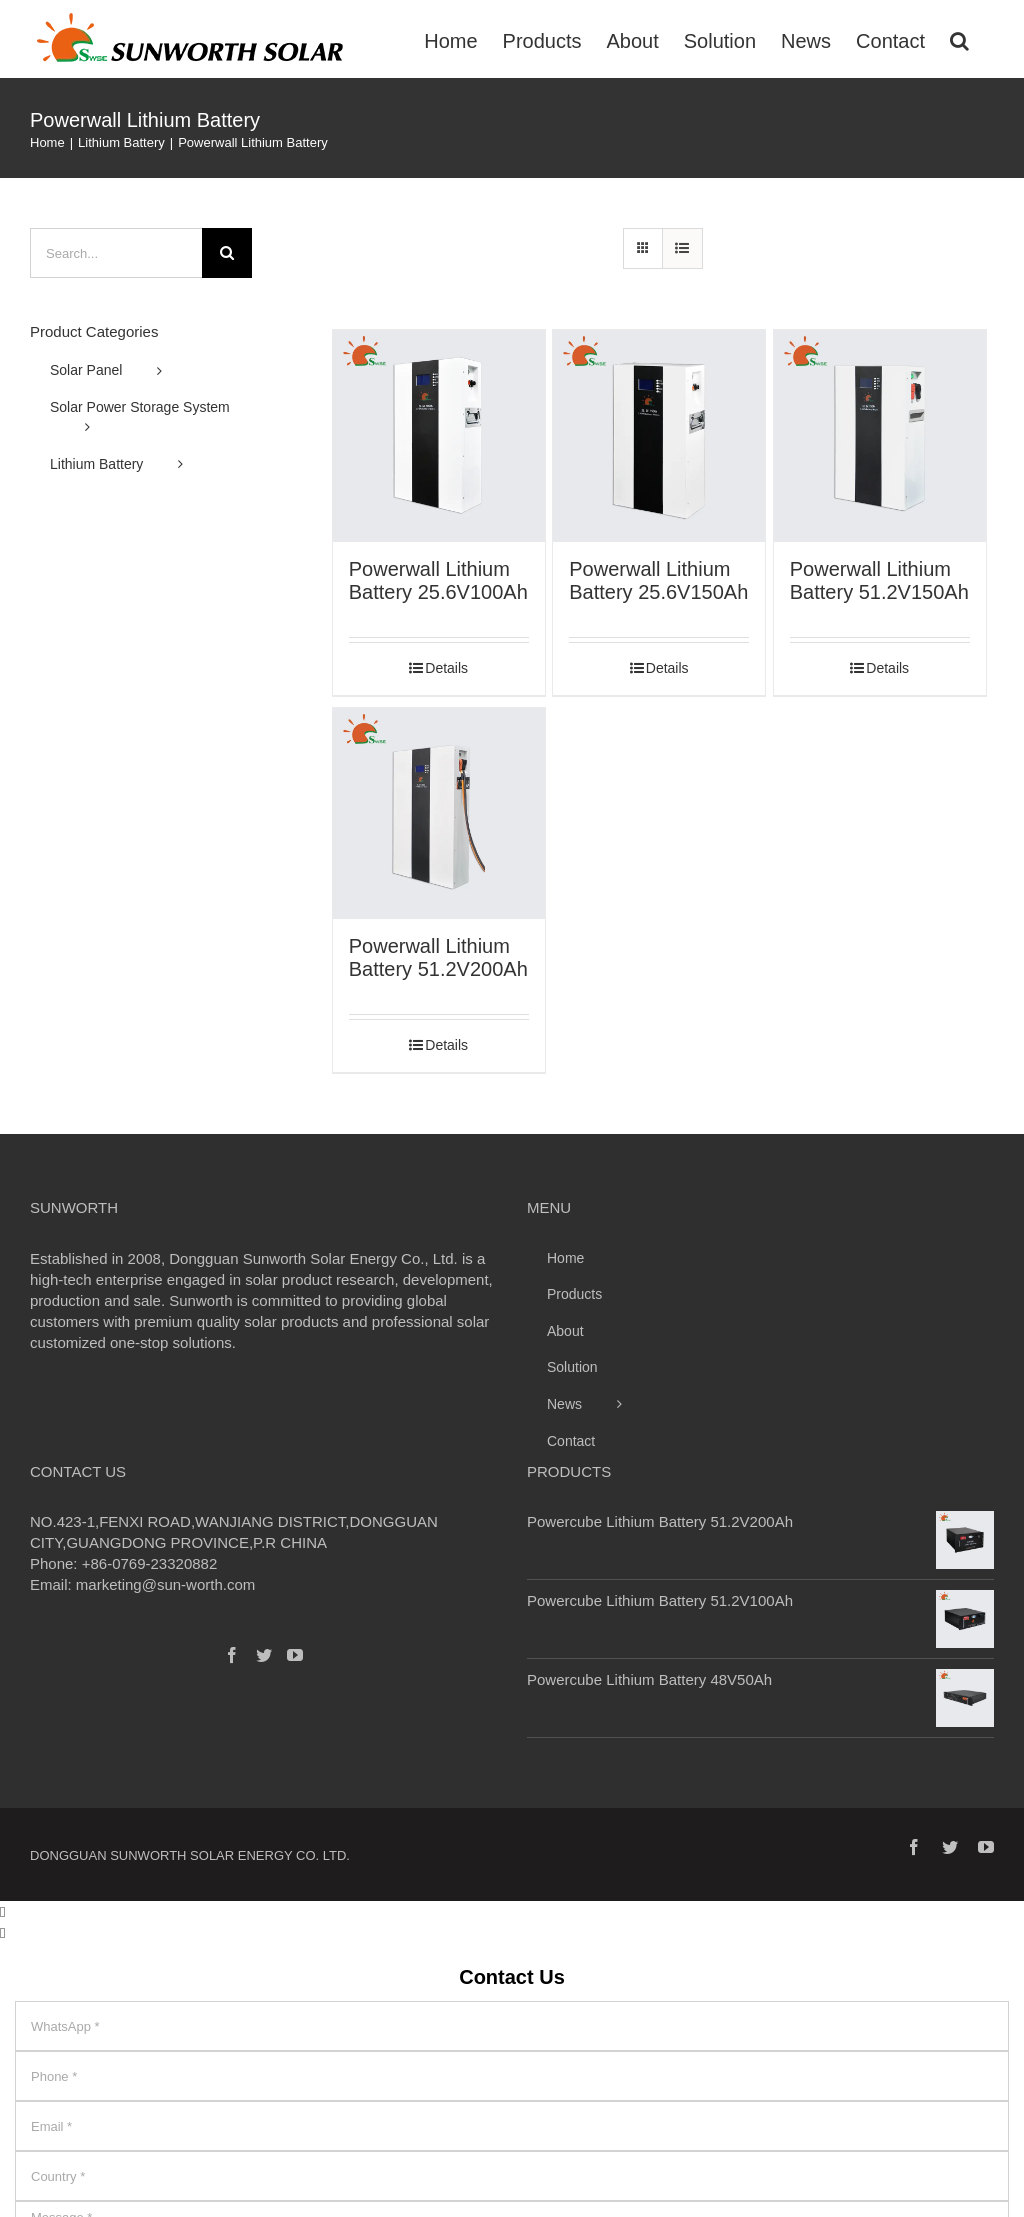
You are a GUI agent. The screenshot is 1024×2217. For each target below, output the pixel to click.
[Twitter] (264, 1655)
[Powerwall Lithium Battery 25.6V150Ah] (659, 436)
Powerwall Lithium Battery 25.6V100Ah (438, 580)
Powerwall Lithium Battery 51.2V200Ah (438, 957)
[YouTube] (295, 1655)
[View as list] (682, 248)
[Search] (959, 39)
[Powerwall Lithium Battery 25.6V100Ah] (439, 436)
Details (446, 668)
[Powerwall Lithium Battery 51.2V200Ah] (439, 814)
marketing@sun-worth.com (165, 1584)
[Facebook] (232, 1655)
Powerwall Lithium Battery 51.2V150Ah (879, 580)
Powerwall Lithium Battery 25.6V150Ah (658, 580)
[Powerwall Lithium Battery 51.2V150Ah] (880, 436)
